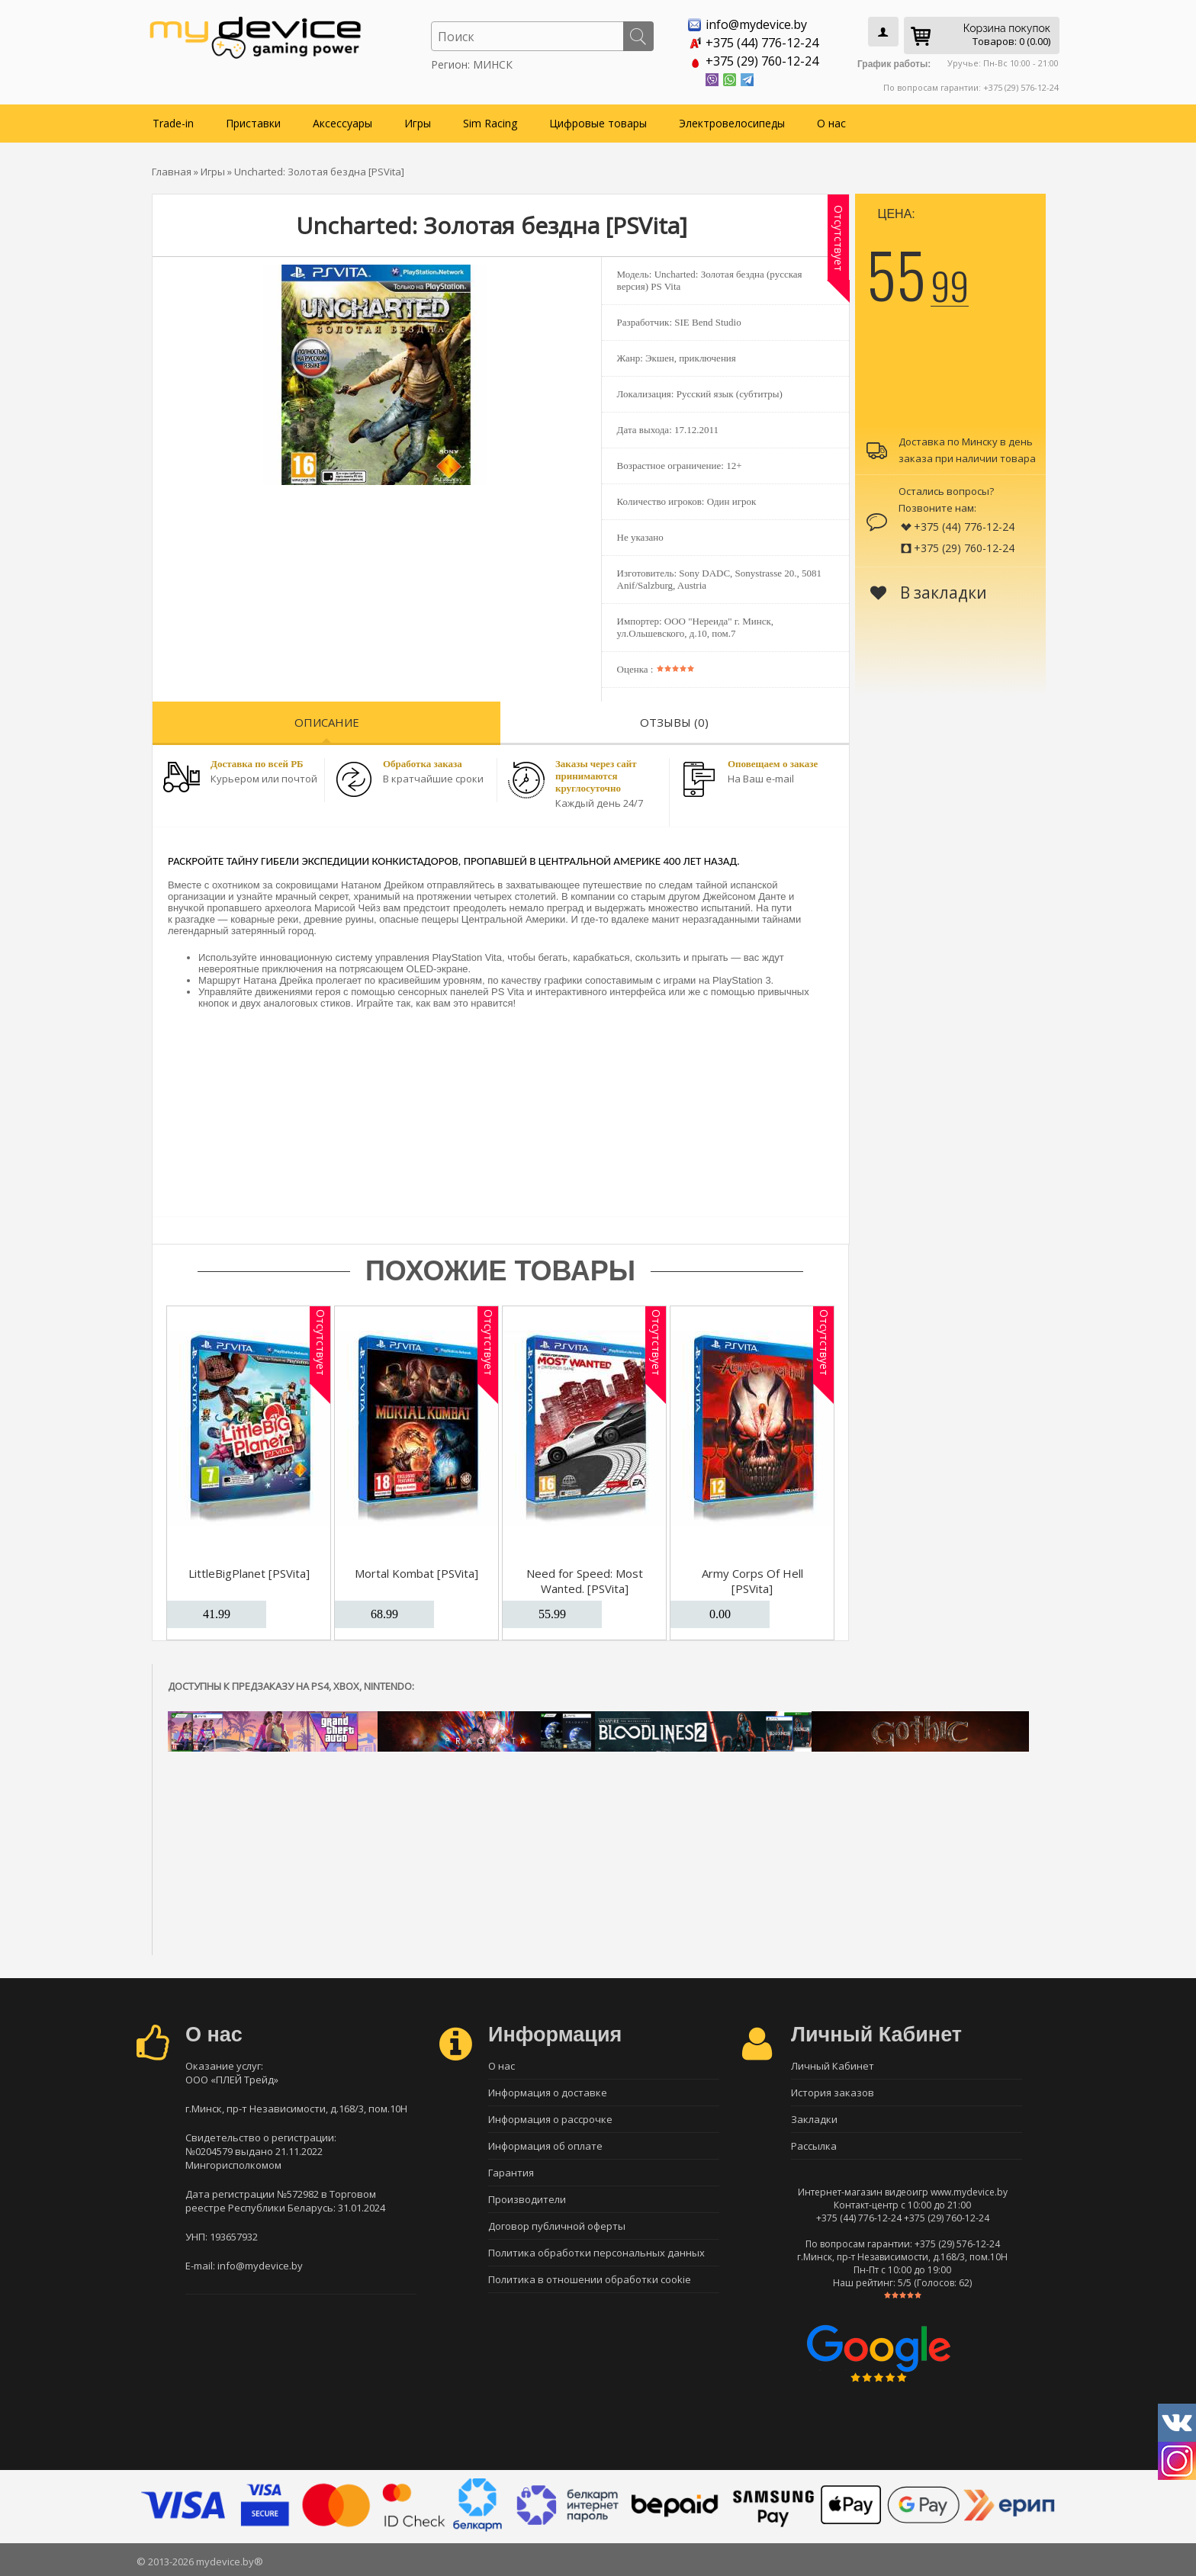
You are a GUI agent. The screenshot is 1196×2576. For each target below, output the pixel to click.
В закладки (928, 592)
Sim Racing (490, 123)
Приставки (253, 123)
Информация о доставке (547, 2092)
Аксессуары (342, 123)
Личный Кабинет (832, 2066)
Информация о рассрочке (550, 2119)
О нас (831, 123)
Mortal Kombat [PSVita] (416, 1573)
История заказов (832, 2092)
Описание (326, 722)
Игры (417, 123)
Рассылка (814, 2146)
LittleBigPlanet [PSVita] (249, 1573)
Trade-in (173, 123)
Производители (527, 2199)
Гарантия (511, 2172)
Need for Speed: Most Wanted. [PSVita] (584, 1581)
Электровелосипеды (732, 123)
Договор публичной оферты (556, 2226)
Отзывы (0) (674, 722)
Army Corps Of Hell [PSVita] (752, 1581)
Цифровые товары (598, 123)
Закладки (814, 2119)
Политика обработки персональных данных (596, 2253)
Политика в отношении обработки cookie (589, 2279)
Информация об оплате (545, 2146)
